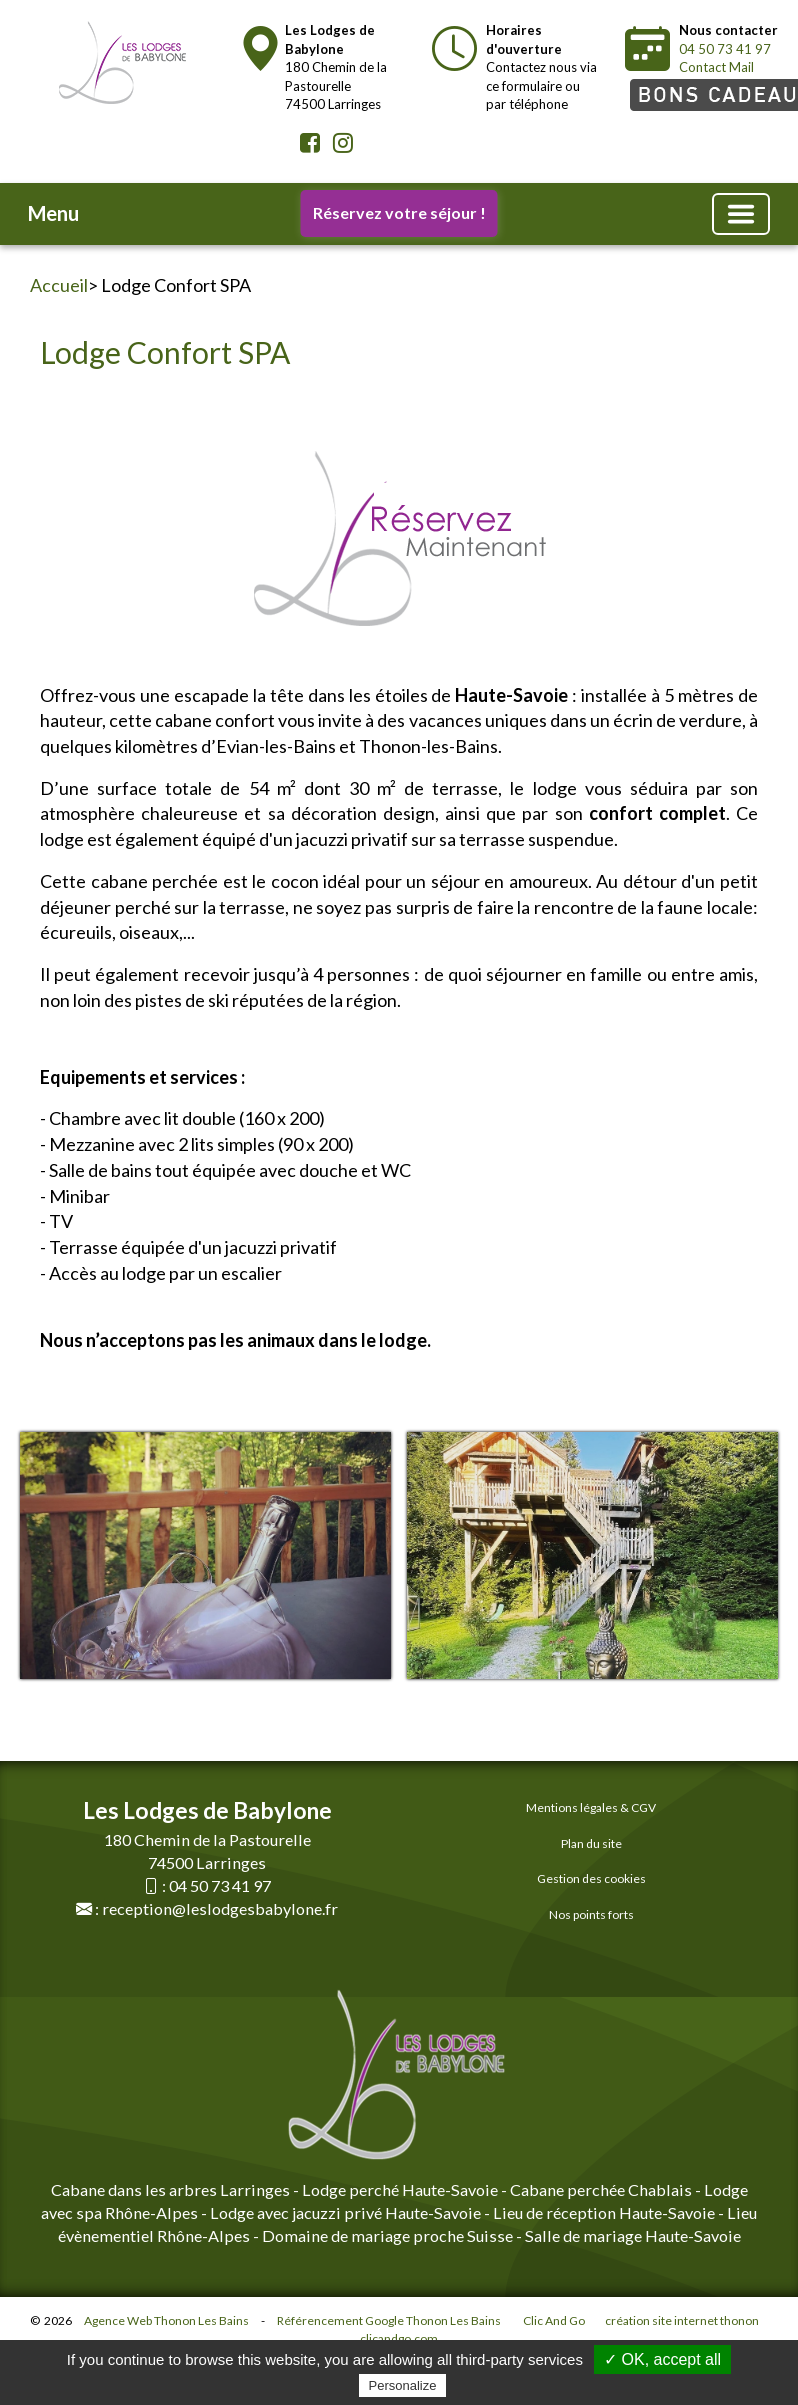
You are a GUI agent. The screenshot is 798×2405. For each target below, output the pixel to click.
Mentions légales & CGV (591, 1807)
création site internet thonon (682, 2320)
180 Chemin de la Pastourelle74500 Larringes (336, 67)
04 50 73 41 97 (725, 49)
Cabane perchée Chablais (601, 2189)
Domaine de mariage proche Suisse (387, 2235)
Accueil (59, 285)
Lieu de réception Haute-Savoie (604, 2212)
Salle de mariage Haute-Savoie (631, 2235)
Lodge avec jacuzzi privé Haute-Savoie (345, 2212)
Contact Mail (716, 67)
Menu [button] (53, 213)
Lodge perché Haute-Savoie (400, 2189)
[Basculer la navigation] (741, 214)
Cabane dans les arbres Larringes (170, 2189)
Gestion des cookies (591, 1878)
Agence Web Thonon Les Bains (166, 2320)
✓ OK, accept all (662, 2359)
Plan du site (591, 1843)
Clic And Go (554, 2320)
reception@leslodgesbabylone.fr (220, 1908)
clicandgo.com (399, 2338)
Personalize (403, 2385)
